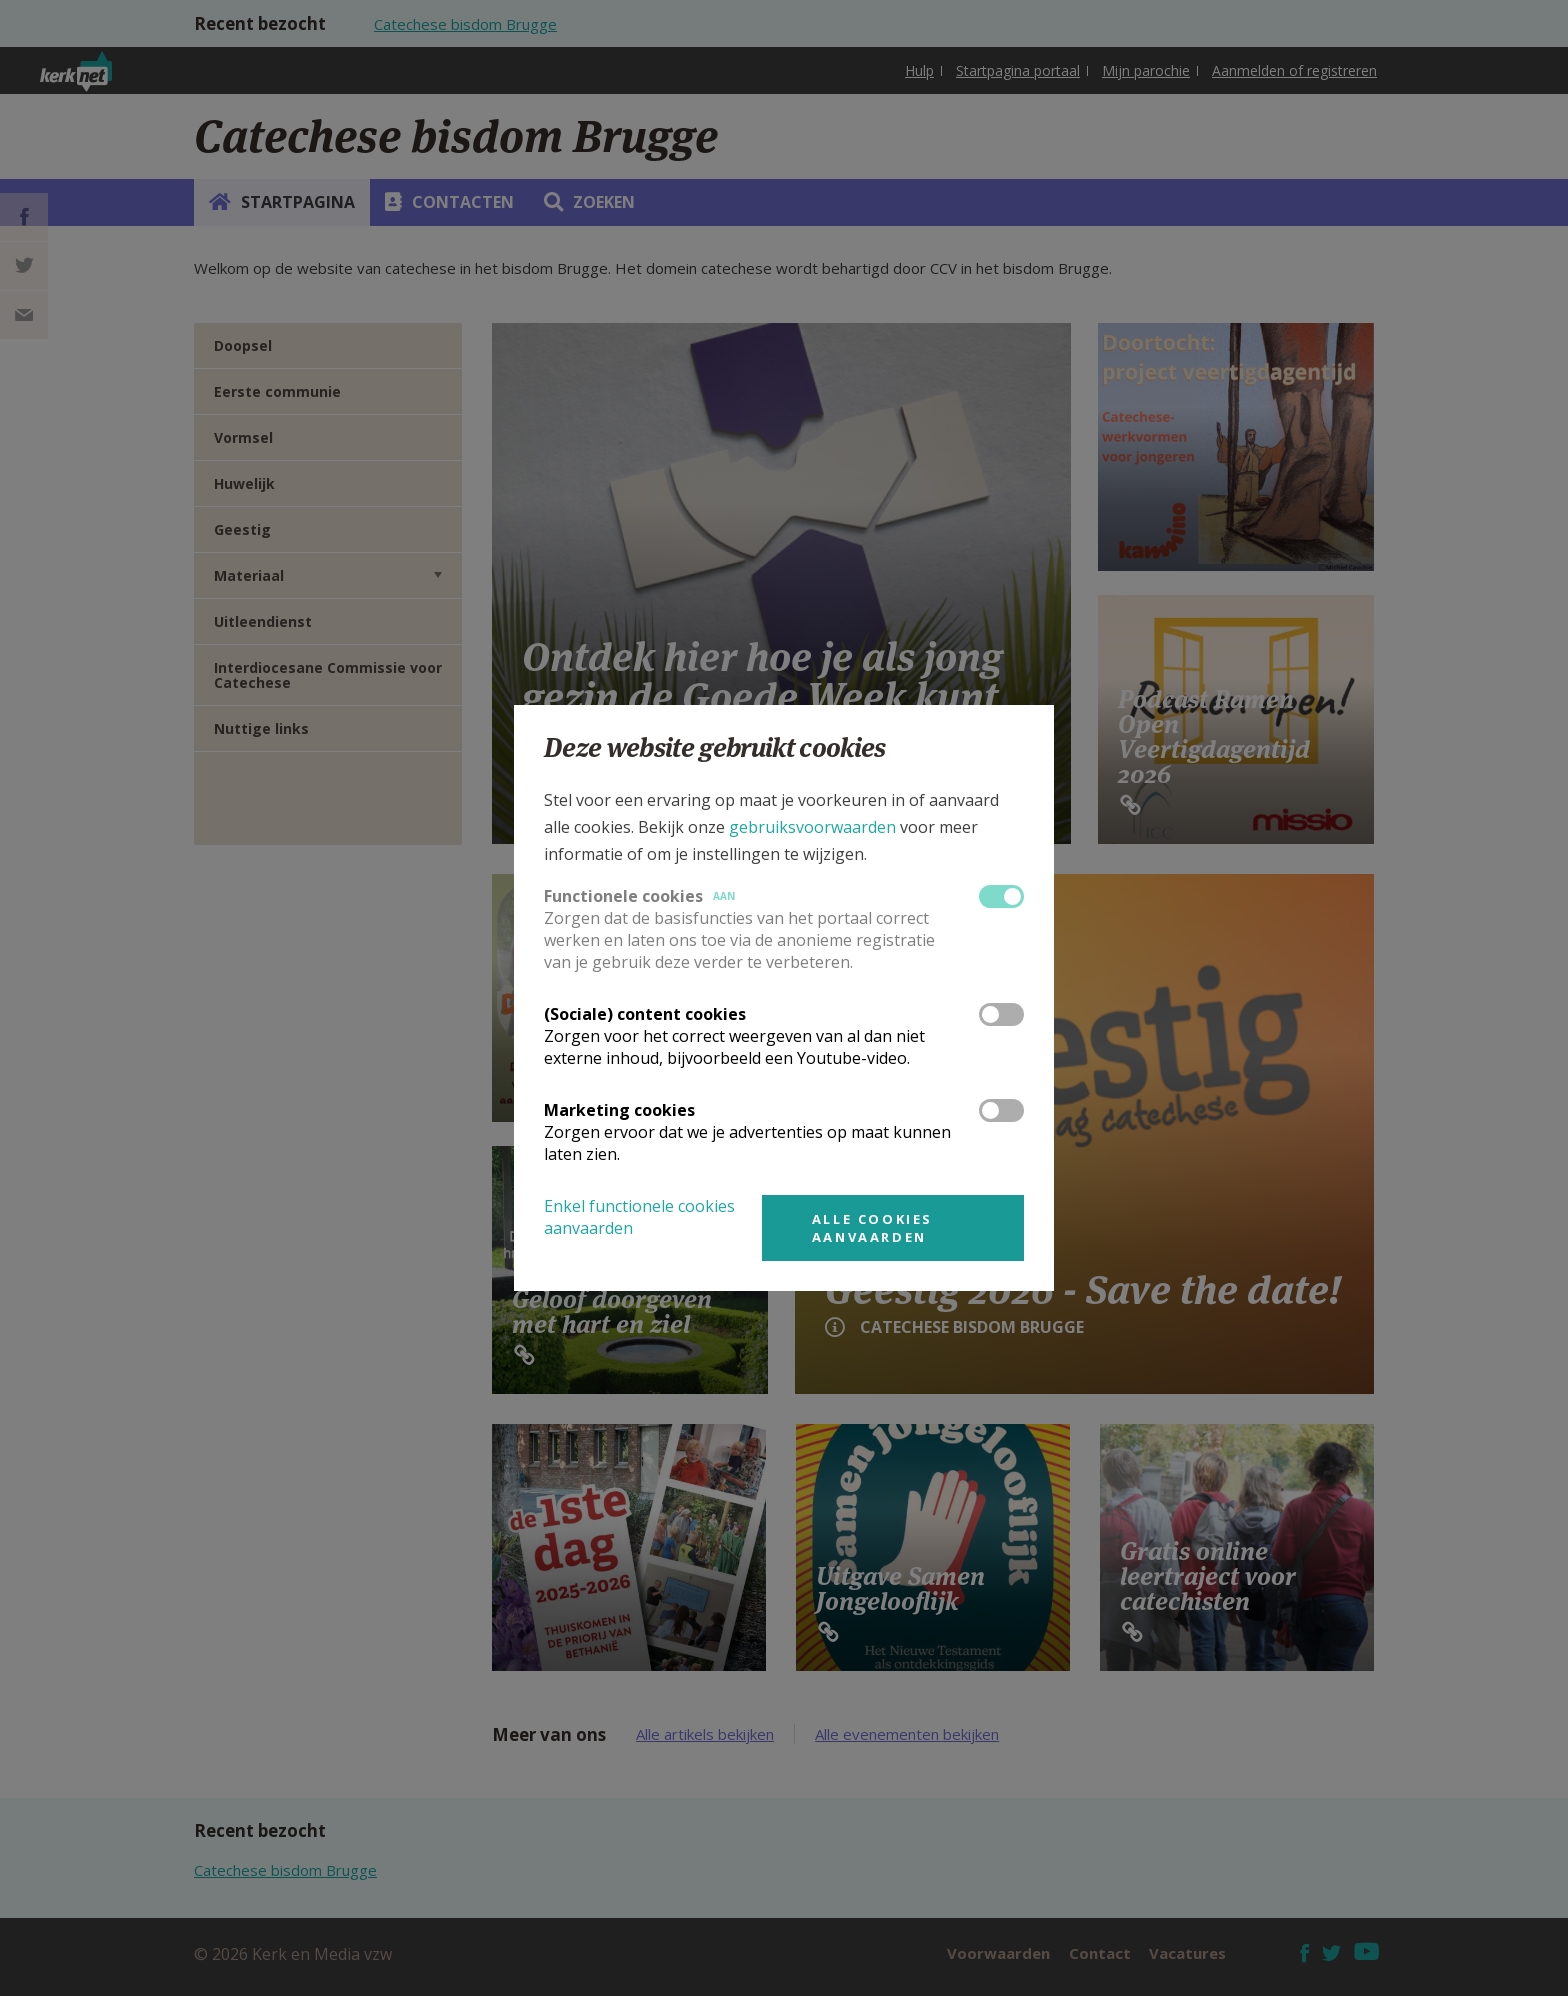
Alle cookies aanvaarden (872, 1228)
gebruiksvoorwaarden (812, 827)
